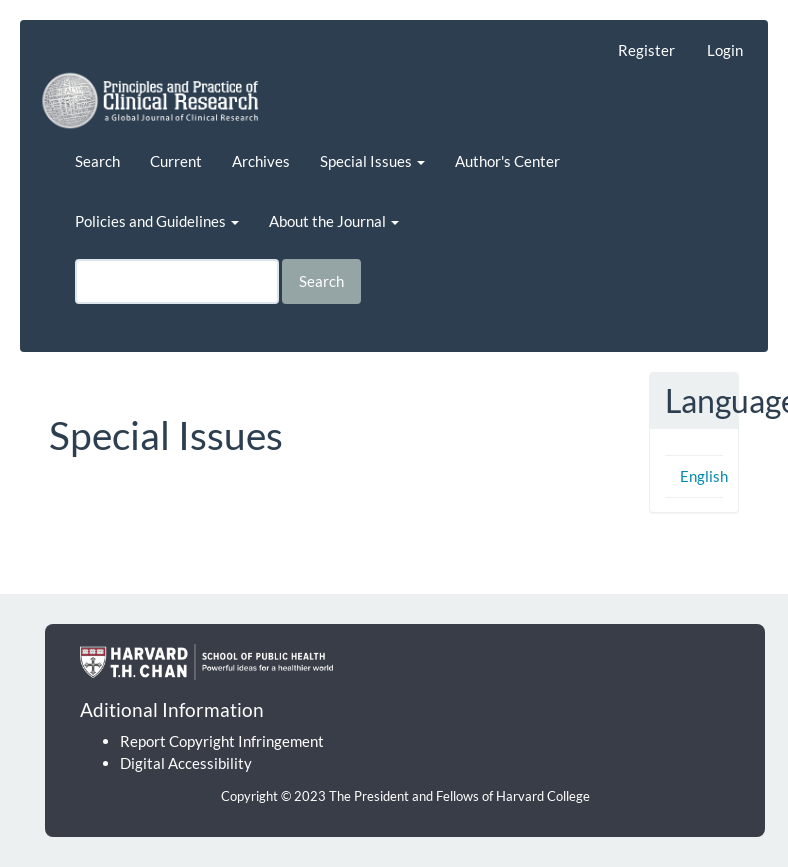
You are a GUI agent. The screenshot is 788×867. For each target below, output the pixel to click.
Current (176, 161)
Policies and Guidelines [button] (157, 221)
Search (97, 161)
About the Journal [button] (334, 221)
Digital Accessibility (186, 763)
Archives (261, 161)
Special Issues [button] (372, 161)
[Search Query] (177, 281)
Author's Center (507, 161)
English (704, 476)
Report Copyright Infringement (222, 741)
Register (646, 50)
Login (725, 50)
